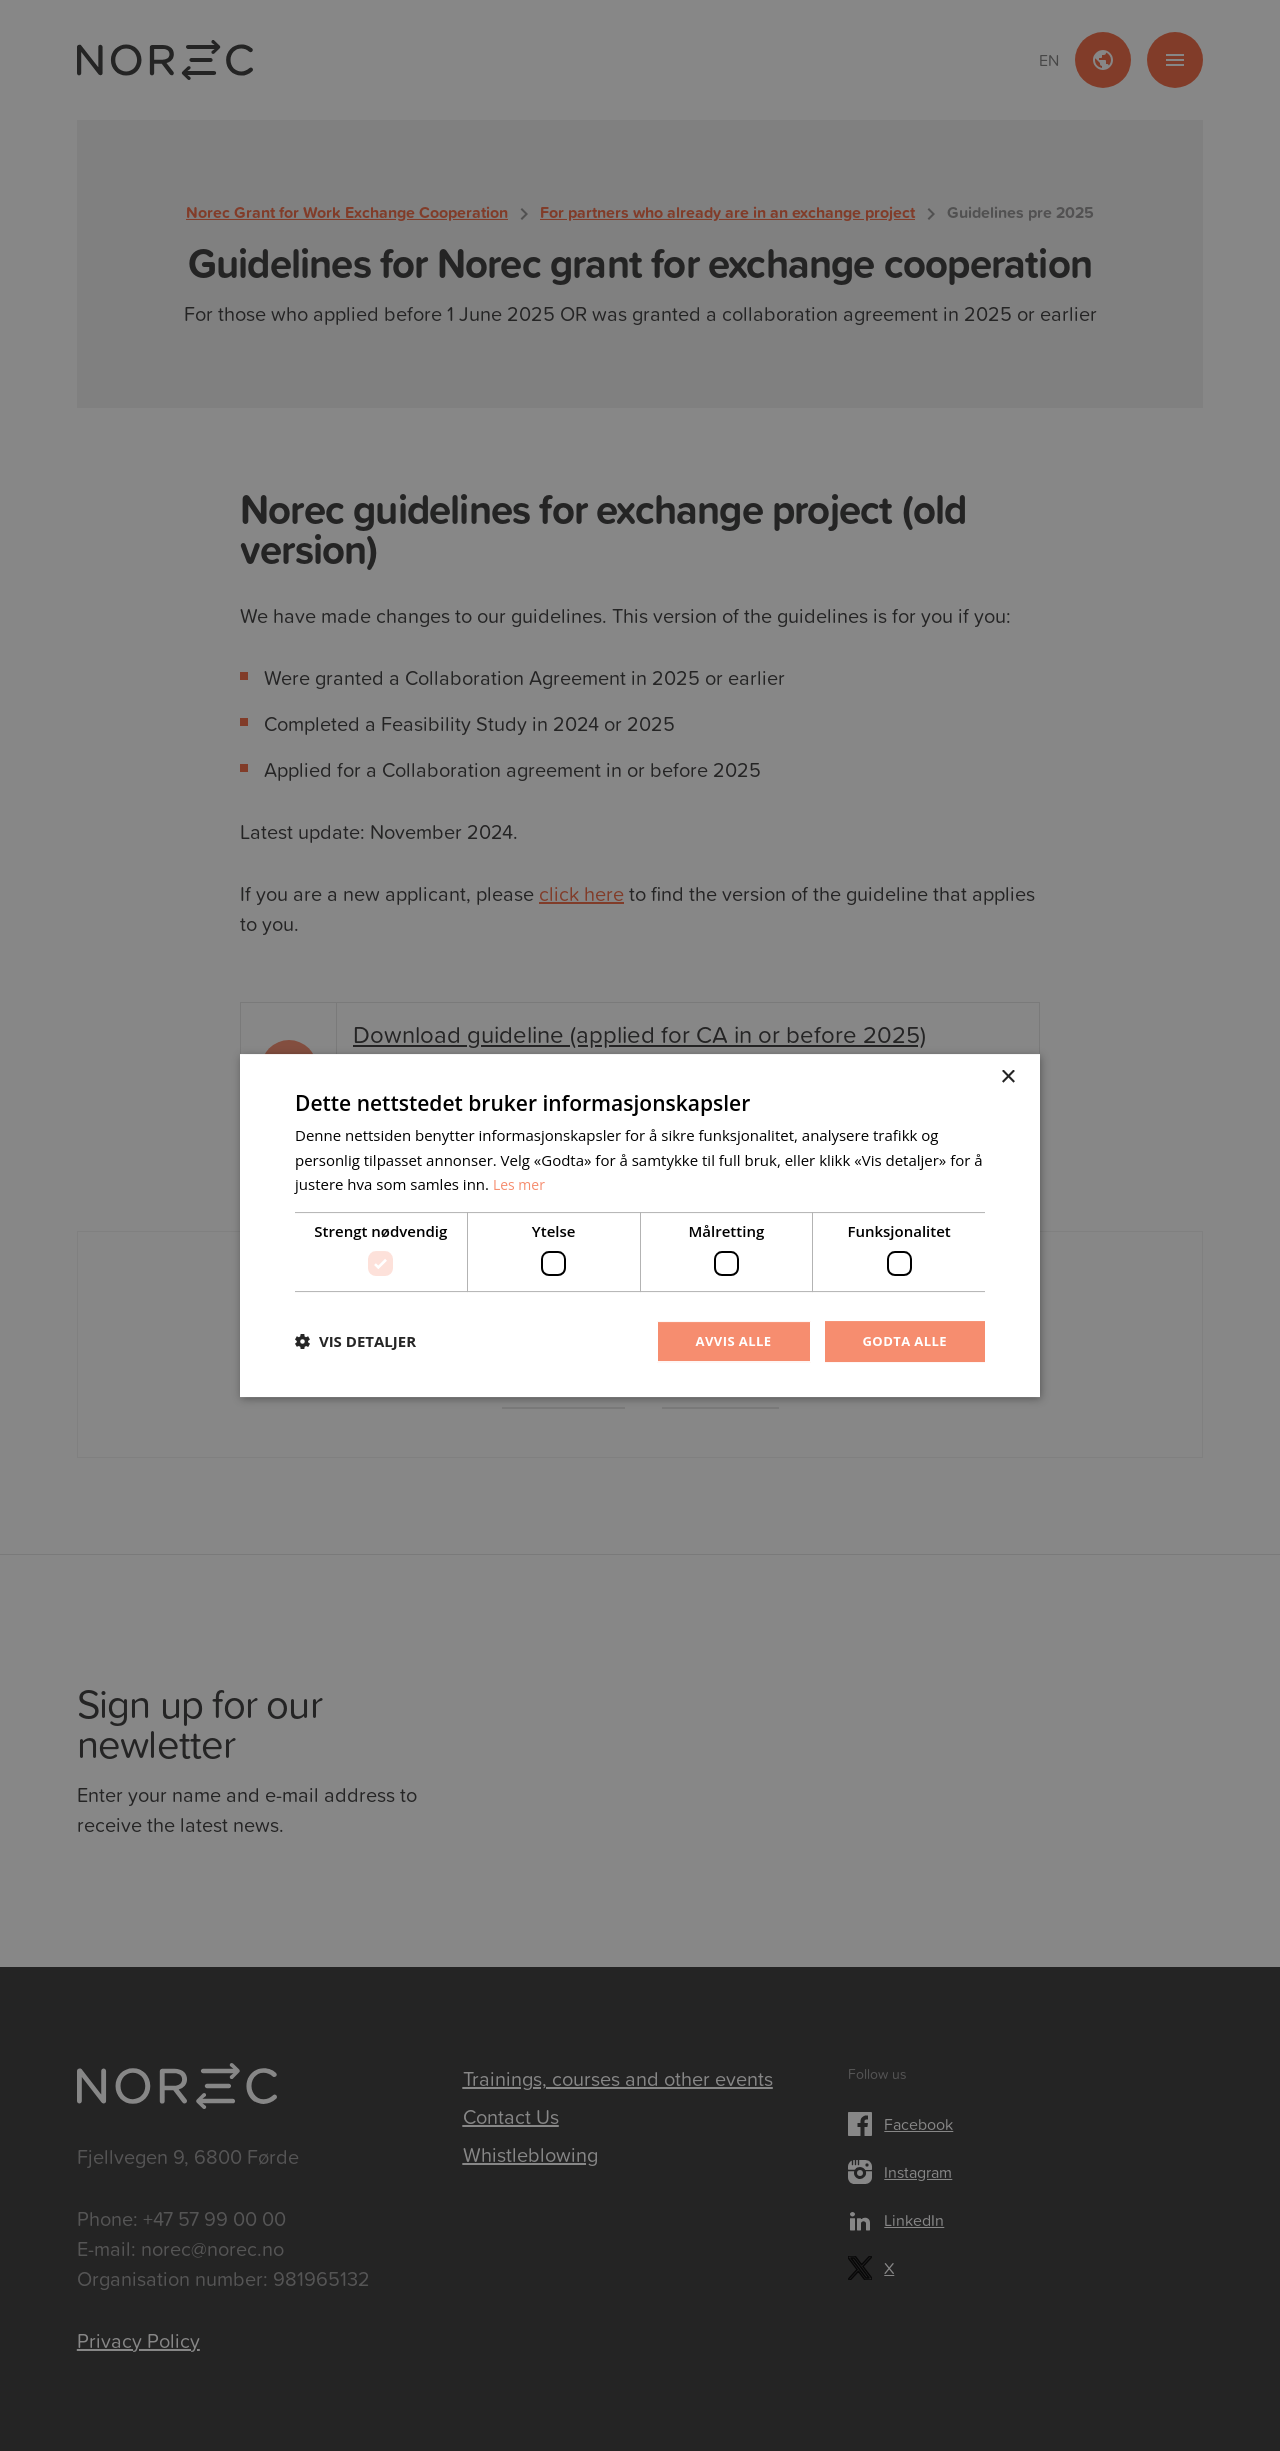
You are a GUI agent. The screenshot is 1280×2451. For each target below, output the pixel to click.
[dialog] (640, 1225)
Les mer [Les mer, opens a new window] (521, 1183)
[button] (355, 1342)
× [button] (1007, 1075)
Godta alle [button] (902, 1340)
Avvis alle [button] (724, 1340)
